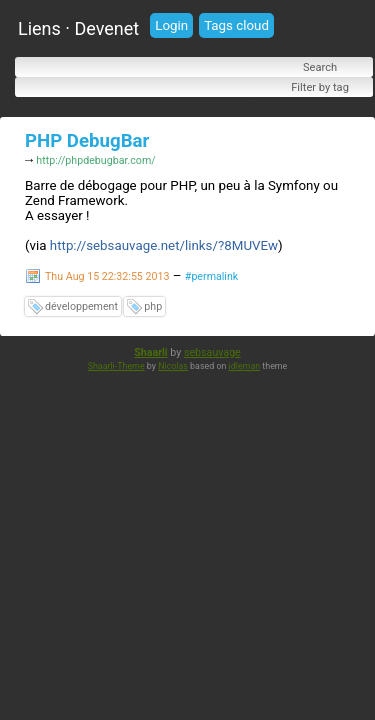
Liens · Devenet (78, 28)
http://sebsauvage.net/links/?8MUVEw (164, 247)
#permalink (211, 278)
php (153, 308)
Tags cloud (236, 25)
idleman (245, 368)
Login (171, 25)
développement (81, 308)
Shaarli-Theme (116, 368)
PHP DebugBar (87, 141)
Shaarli (150, 354)
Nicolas (173, 368)
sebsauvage (212, 354)
